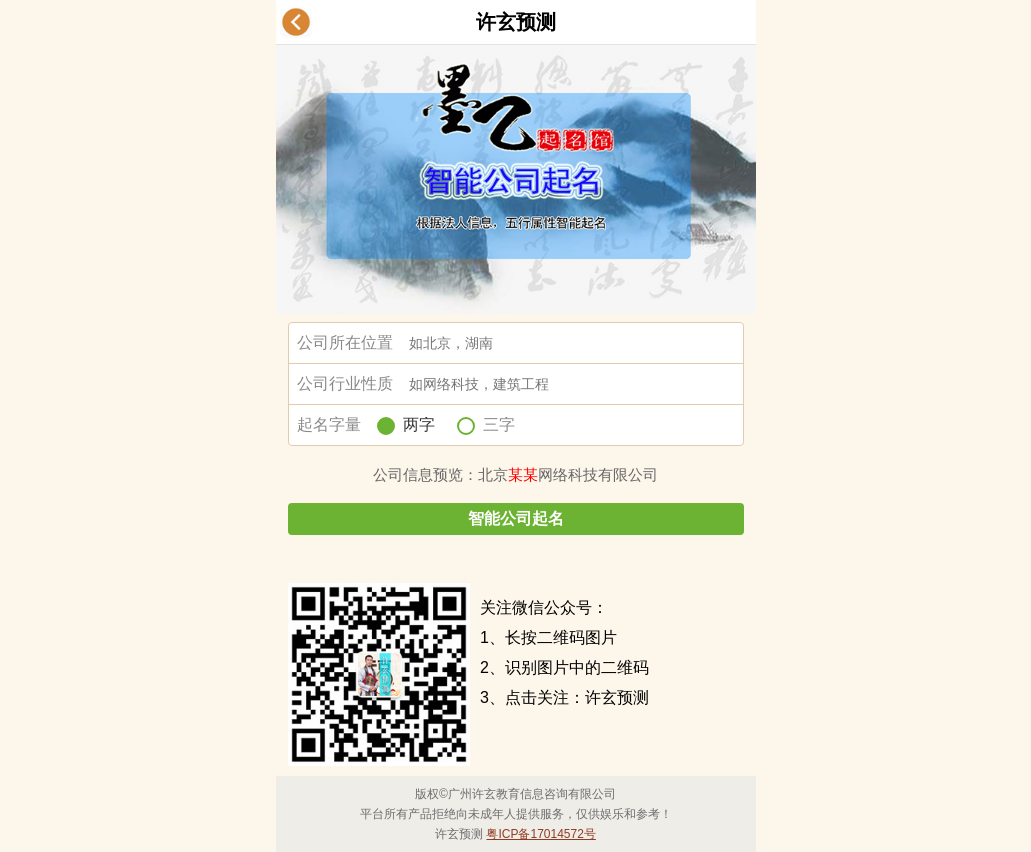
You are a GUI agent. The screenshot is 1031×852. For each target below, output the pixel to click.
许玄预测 (516, 22)
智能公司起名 (516, 518)
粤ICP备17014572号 (540, 834)
